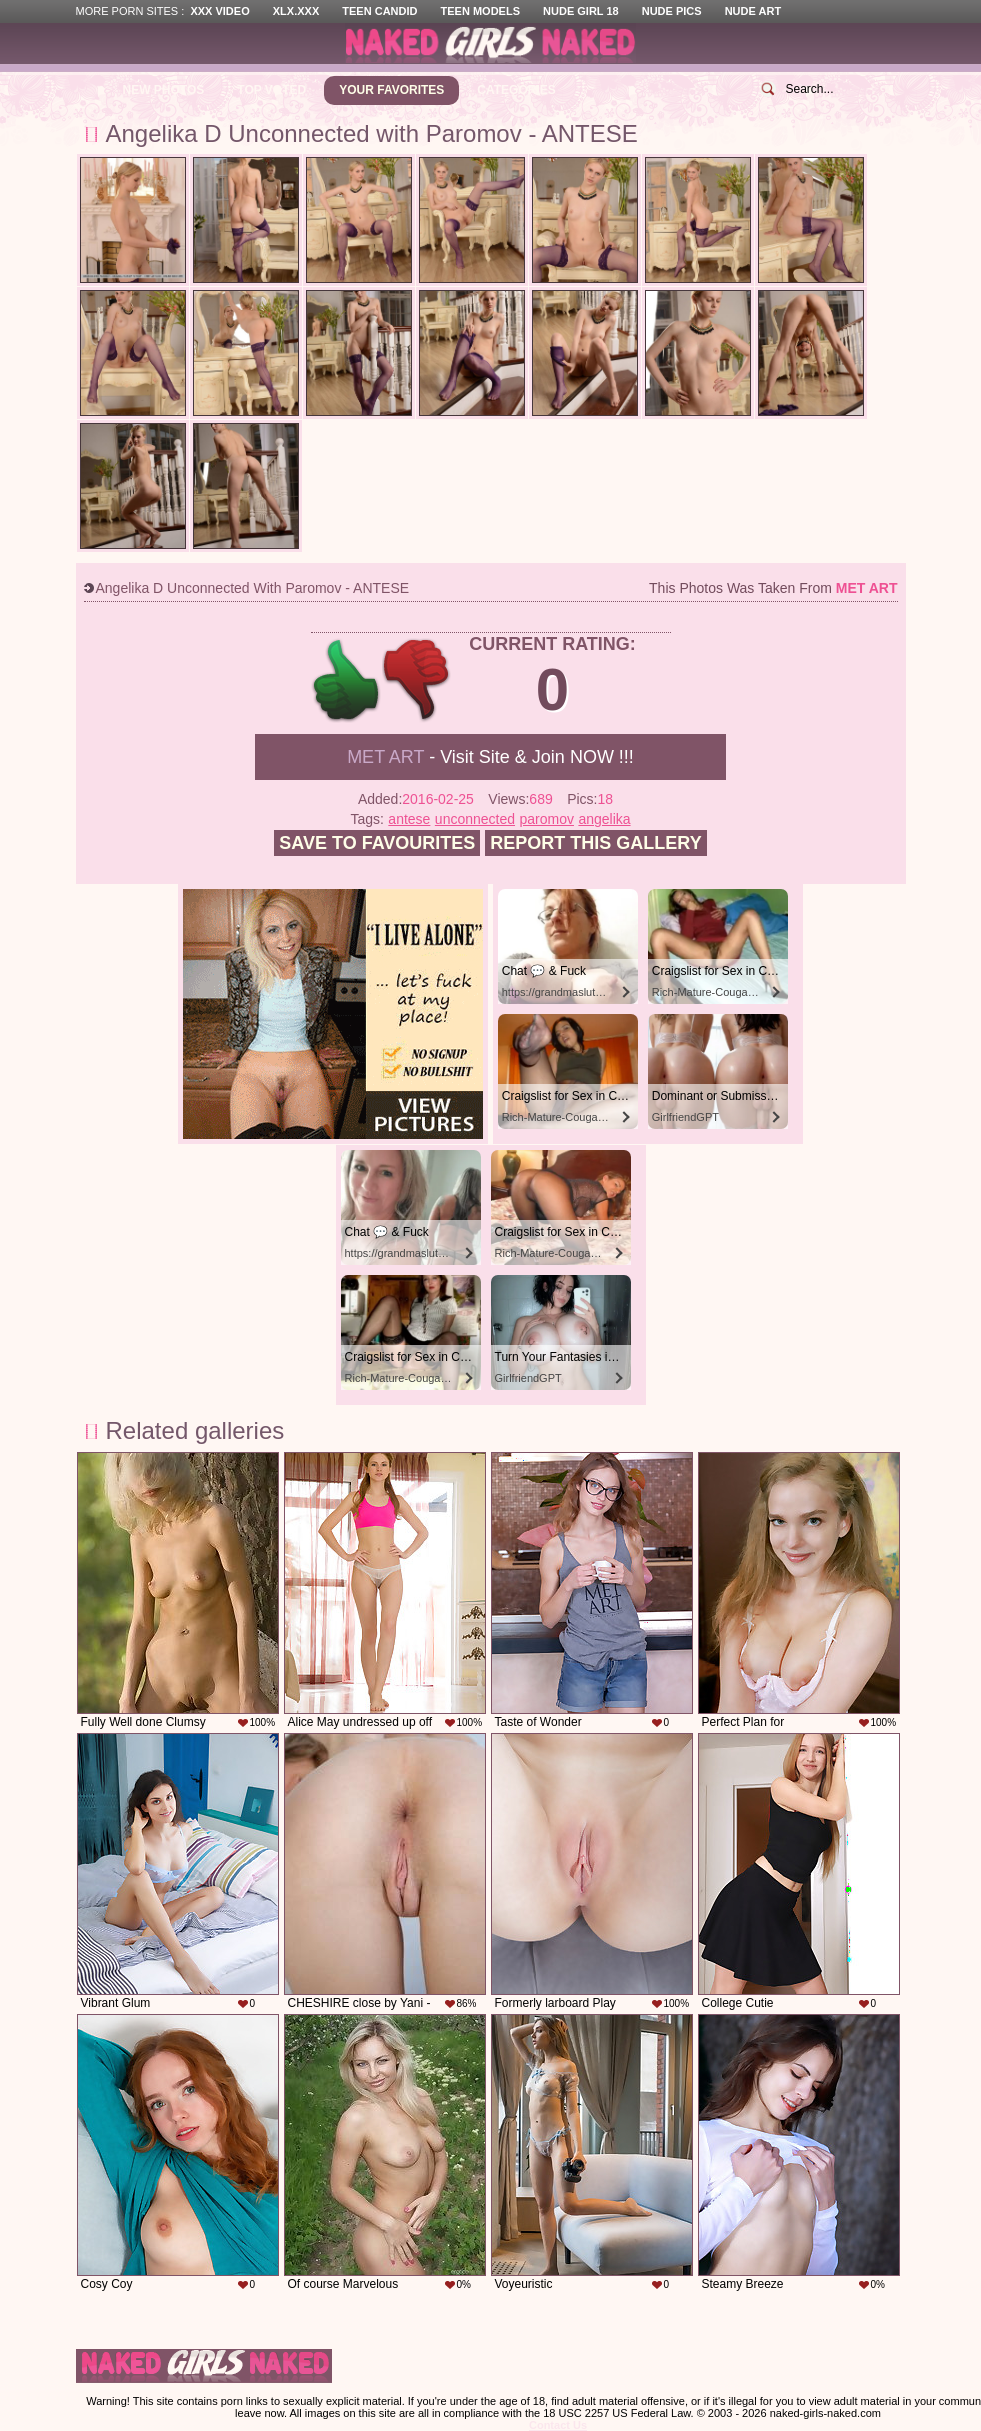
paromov (546, 819)
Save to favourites (377, 843)
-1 (417, 680)
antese (409, 819)
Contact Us (558, 2425)
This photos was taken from (773, 588)
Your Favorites (391, 90)
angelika (604, 819)
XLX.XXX (296, 11)
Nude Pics (672, 11)
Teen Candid (379, 11)
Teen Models (480, 11)
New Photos (164, 90)
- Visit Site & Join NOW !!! (490, 757)
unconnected (475, 819)
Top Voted (271, 90)
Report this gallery (595, 843)
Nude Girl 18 (581, 11)
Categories (516, 90)
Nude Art (753, 11)
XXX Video (219, 11)
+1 (346, 680)
